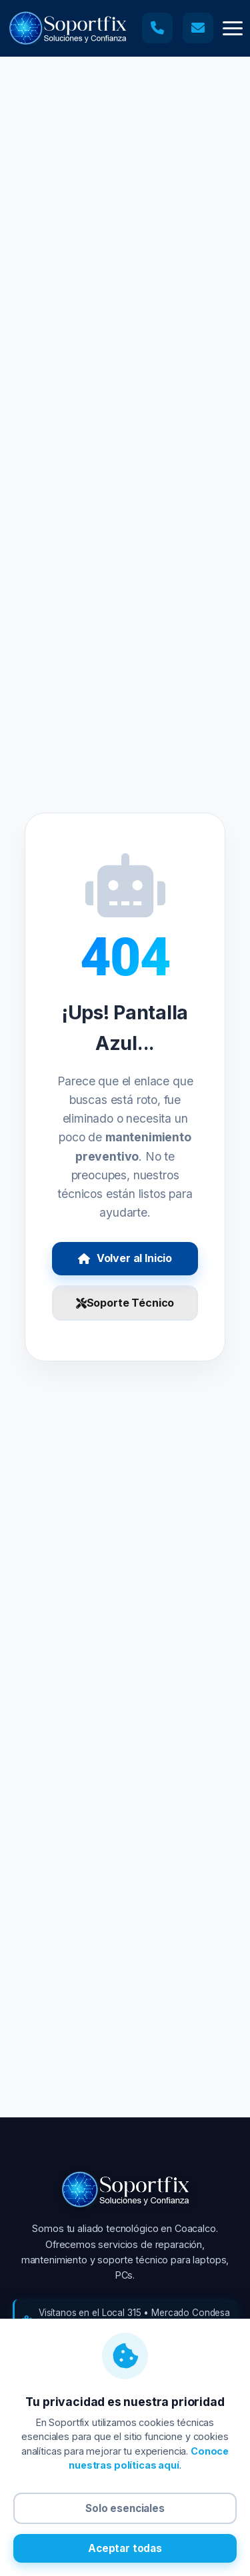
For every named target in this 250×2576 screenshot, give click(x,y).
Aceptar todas (125, 2548)
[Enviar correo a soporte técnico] (198, 28)
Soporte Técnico (125, 1302)
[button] (233, 28)
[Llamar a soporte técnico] (157, 28)
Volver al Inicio (125, 1258)
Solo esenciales (125, 2508)
